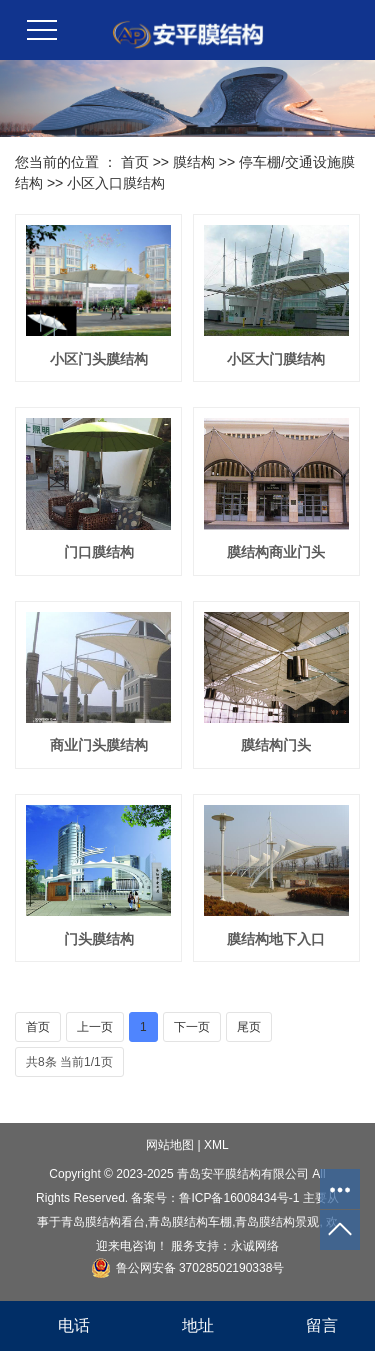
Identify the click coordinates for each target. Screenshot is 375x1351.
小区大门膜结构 (276, 359)
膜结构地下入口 (276, 939)
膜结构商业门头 (276, 552)
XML (216, 1145)
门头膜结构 (99, 939)
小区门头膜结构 (99, 359)
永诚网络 (255, 1246)
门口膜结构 (99, 552)
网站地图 (170, 1145)
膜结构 (194, 162)
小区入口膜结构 (116, 183)
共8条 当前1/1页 (69, 1062)
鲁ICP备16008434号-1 (239, 1198)
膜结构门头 (276, 745)
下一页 (192, 1027)
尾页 (249, 1027)
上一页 (95, 1027)
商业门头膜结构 (99, 745)
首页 (135, 162)
